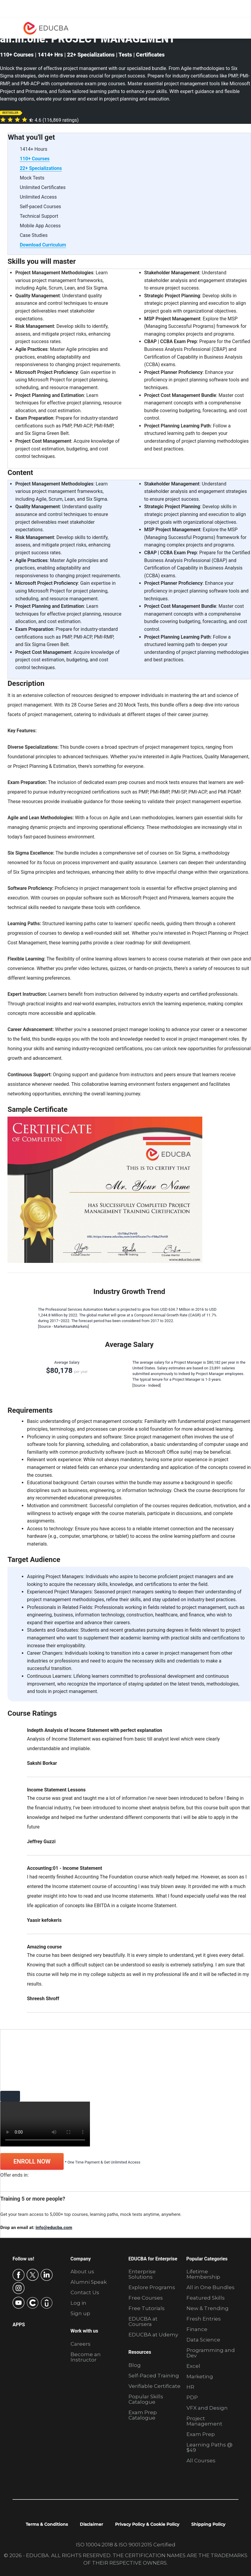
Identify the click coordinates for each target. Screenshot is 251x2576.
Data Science (203, 2340)
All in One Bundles (210, 2287)
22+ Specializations (41, 168)
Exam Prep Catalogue (142, 2415)
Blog (134, 2365)
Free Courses (145, 2298)
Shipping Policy (208, 2524)
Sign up (80, 2313)
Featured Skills (205, 2298)
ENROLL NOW (31, 2161)
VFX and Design (207, 2408)
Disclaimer (91, 2524)
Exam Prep (200, 2434)
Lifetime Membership (203, 2274)
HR (190, 2387)
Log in (78, 2303)
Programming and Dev (210, 2353)
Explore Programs (151, 2287)
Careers (81, 2344)
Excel (193, 2366)
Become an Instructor (86, 2357)
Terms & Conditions (47, 2524)
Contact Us (85, 2292)
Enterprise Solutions (142, 2274)
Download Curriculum (43, 245)
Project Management (204, 2421)
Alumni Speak (89, 2282)
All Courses (200, 2461)
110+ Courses (35, 159)
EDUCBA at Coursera (142, 2321)
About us (82, 2271)
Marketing (199, 2376)
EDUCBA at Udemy (153, 2335)
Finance (196, 2329)
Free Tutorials (146, 2308)
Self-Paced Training (153, 2376)
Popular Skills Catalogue (145, 2399)
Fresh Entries (203, 2319)
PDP (192, 2397)
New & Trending (207, 2308)
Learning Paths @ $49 (209, 2447)
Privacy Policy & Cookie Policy (147, 2524)
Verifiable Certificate (154, 2386)
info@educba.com (54, 2227)
